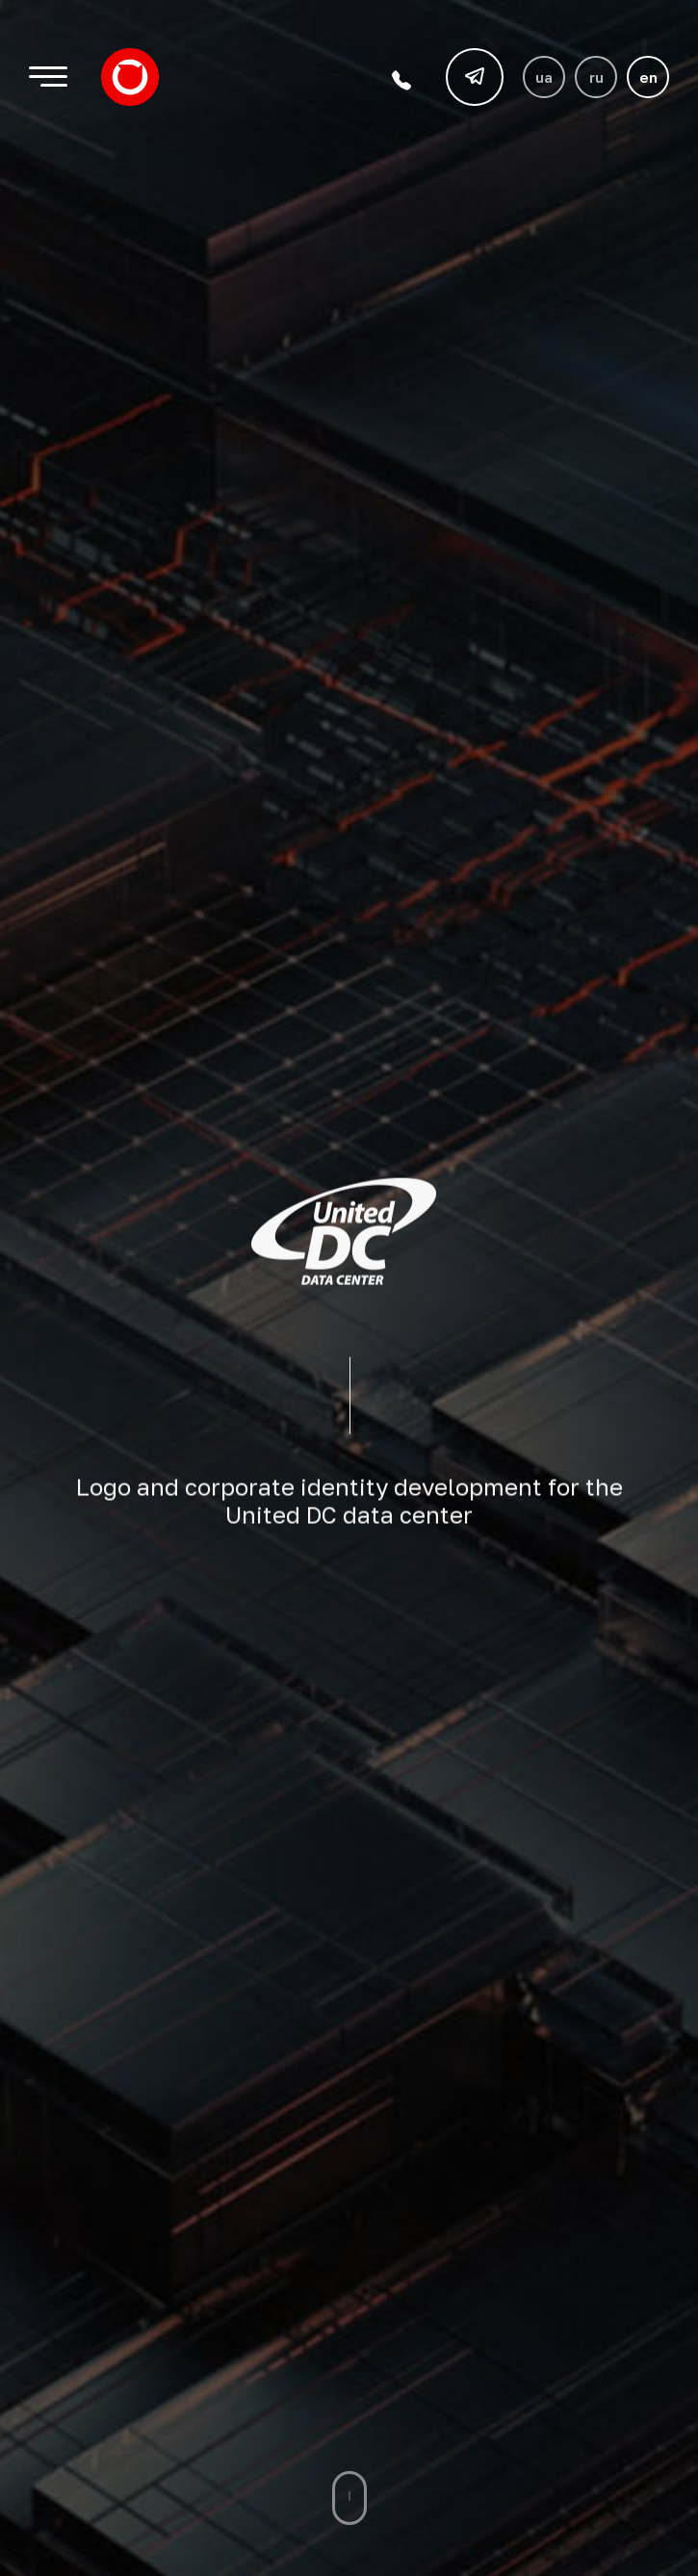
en (648, 77)
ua (544, 77)
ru (596, 77)
